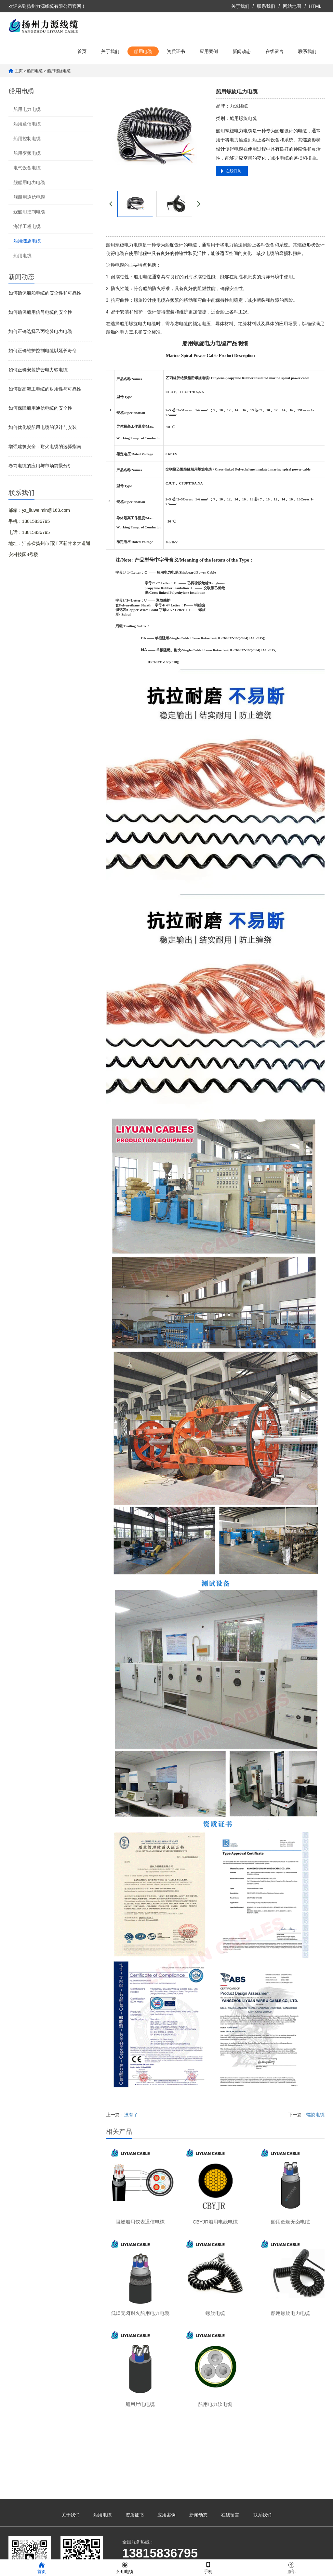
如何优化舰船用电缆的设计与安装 (42, 427)
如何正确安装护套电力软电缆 (38, 369)
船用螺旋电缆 (59, 71)
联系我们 (266, 6)
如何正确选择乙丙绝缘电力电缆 (40, 331)
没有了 (131, 2114)
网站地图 (292, 6)
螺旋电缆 (315, 2114)
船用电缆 (143, 51)
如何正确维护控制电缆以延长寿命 (42, 350)
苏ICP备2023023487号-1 (166, 2551)
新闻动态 (242, 51)
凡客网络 (225, 2551)
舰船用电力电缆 (29, 182)
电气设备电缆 (27, 167)
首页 (82, 51)
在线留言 (274, 51)
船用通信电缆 (27, 123)
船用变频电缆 (27, 153)
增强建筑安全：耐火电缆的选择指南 (44, 446)
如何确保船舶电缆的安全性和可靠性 (44, 293)
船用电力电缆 (27, 109)
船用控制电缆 (27, 138)
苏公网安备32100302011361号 (274, 2551)
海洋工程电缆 (27, 226)
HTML (315, 6)
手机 (208, 2567)
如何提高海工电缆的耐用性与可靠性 (44, 389)
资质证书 (176, 51)
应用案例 (209, 51)
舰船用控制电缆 (29, 211)
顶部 (291, 2567)
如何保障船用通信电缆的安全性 (40, 408)
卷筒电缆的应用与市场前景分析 (40, 465)
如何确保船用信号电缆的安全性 (40, 312)
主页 (19, 71)
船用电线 (22, 255)
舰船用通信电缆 (29, 197)
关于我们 (240, 6)
